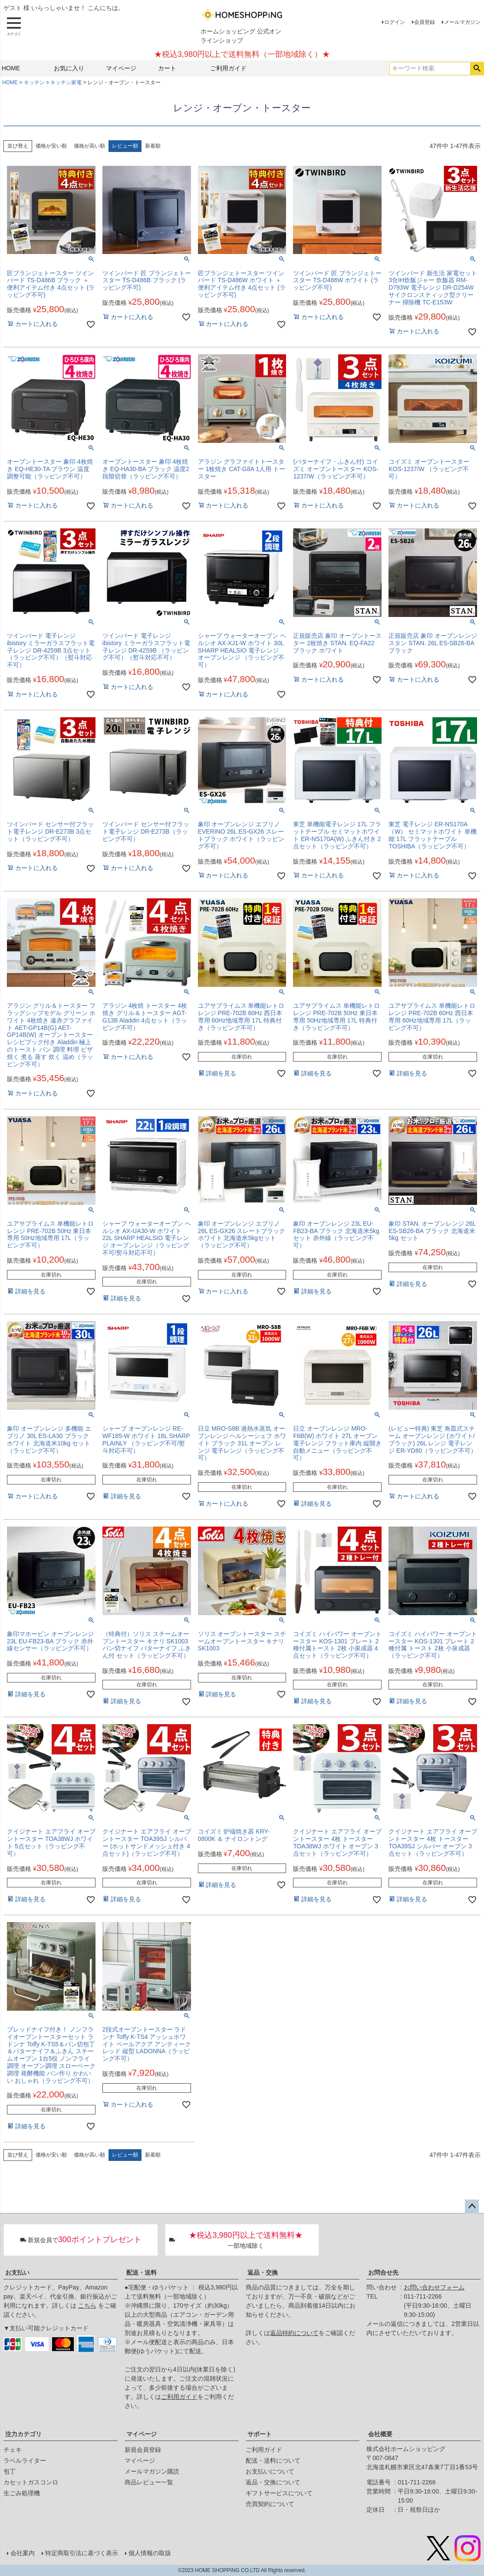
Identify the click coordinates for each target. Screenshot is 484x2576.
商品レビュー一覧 (149, 2482)
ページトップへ (472, 2206)
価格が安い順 (51, 146)
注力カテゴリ (23, 2434)
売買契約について (270, 2503)
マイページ (121, 68)
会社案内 (22, 2553)
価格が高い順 (89, 146)
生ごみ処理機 (21, 2493)
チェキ (12, 2449)
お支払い (17, 2272)
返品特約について (294, 2332)
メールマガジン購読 (152, 2471)
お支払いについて (270, 2471)
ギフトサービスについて (279, 2493)
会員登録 (424, 22)
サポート (259, 2434)
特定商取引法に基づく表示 (81, 2553)
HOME (11, 68)
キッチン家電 (66, 82)
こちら (87, 2305)
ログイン (394, 22)
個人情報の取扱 (149, 2553)
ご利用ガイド (228, 68)
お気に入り (69, 68)
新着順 (153, 146)
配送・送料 (141, 2272)
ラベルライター (24, 2460)
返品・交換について (273, 2482)
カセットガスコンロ (30, 2482)
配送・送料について (273, 2460)
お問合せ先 (383, 2272)
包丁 (9, 2471)
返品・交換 (262, 2272)
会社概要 (380, 2434)
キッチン (34, 82)
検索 (477, 69)
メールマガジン (462, 22)
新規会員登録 (143, 2449)
